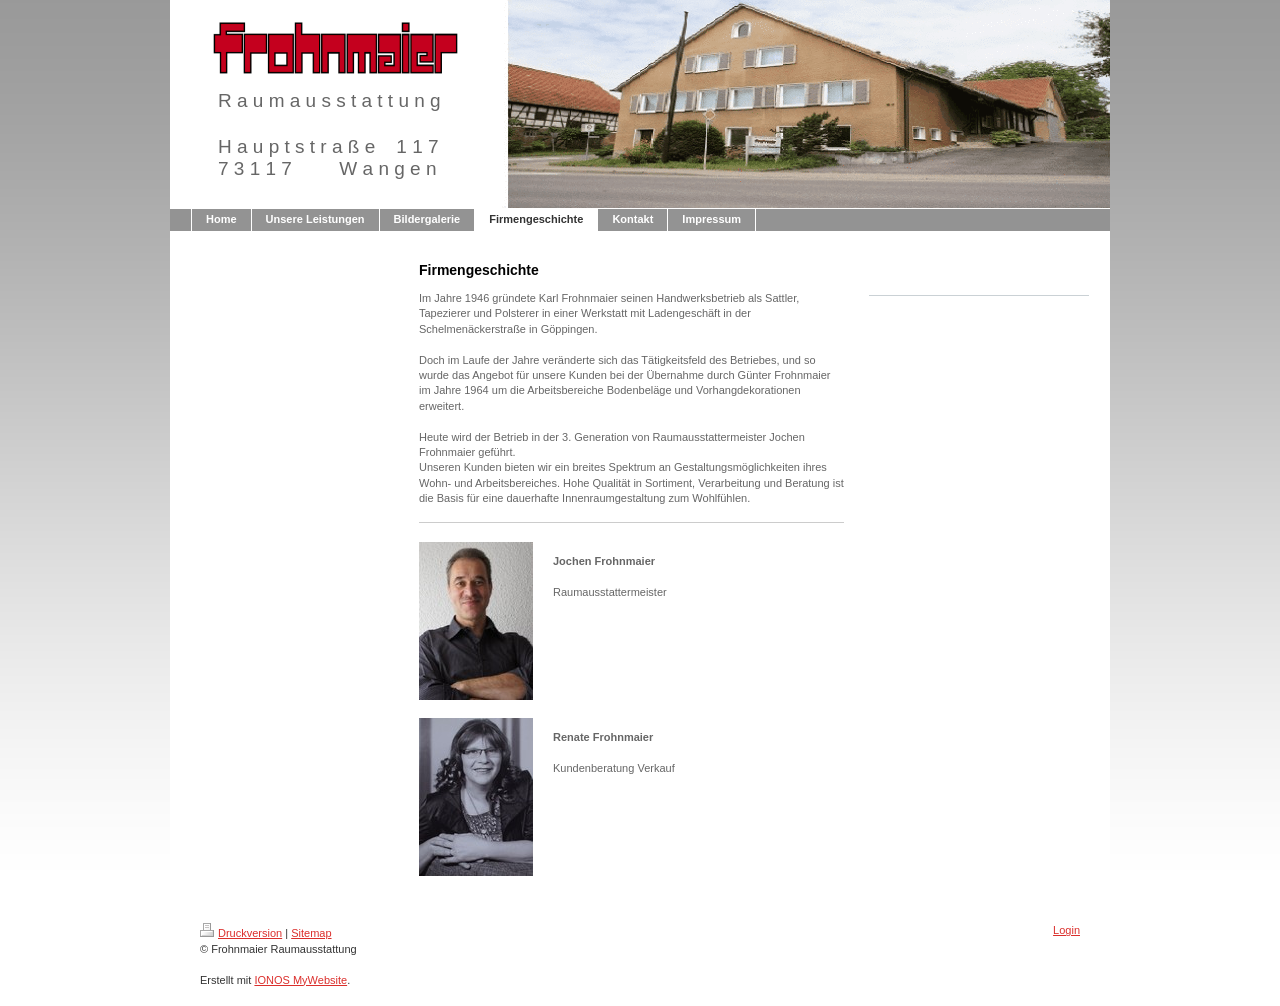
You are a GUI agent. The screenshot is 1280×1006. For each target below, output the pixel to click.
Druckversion (241, 933)
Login (1066, 930)
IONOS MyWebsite (300, 980)
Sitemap (311, 933)
